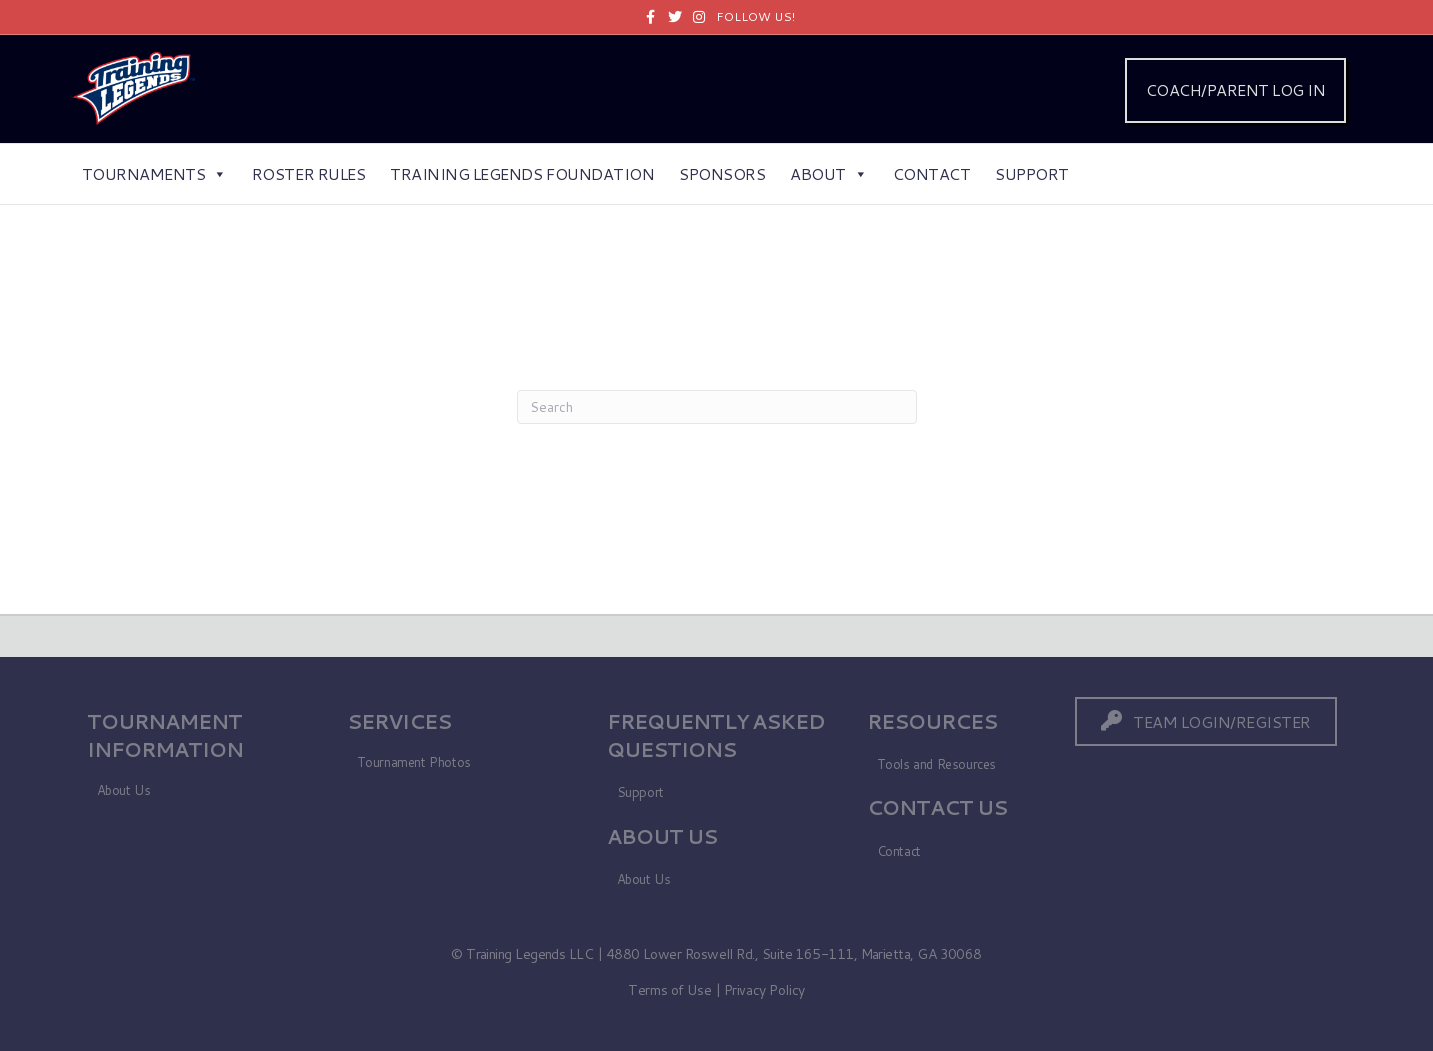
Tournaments (154, 173)
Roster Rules (308, 173)
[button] (1206, 721)
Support (1032, 173)
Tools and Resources (937, 764)
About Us (124, 790)
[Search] (717, 407)
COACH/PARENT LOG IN (1236, 89)
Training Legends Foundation (522, 173)
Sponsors (722, 173)
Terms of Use (669, 990)
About (828, 173)
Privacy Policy (764, 990)
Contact (932, 173)
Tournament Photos (414, 762)
